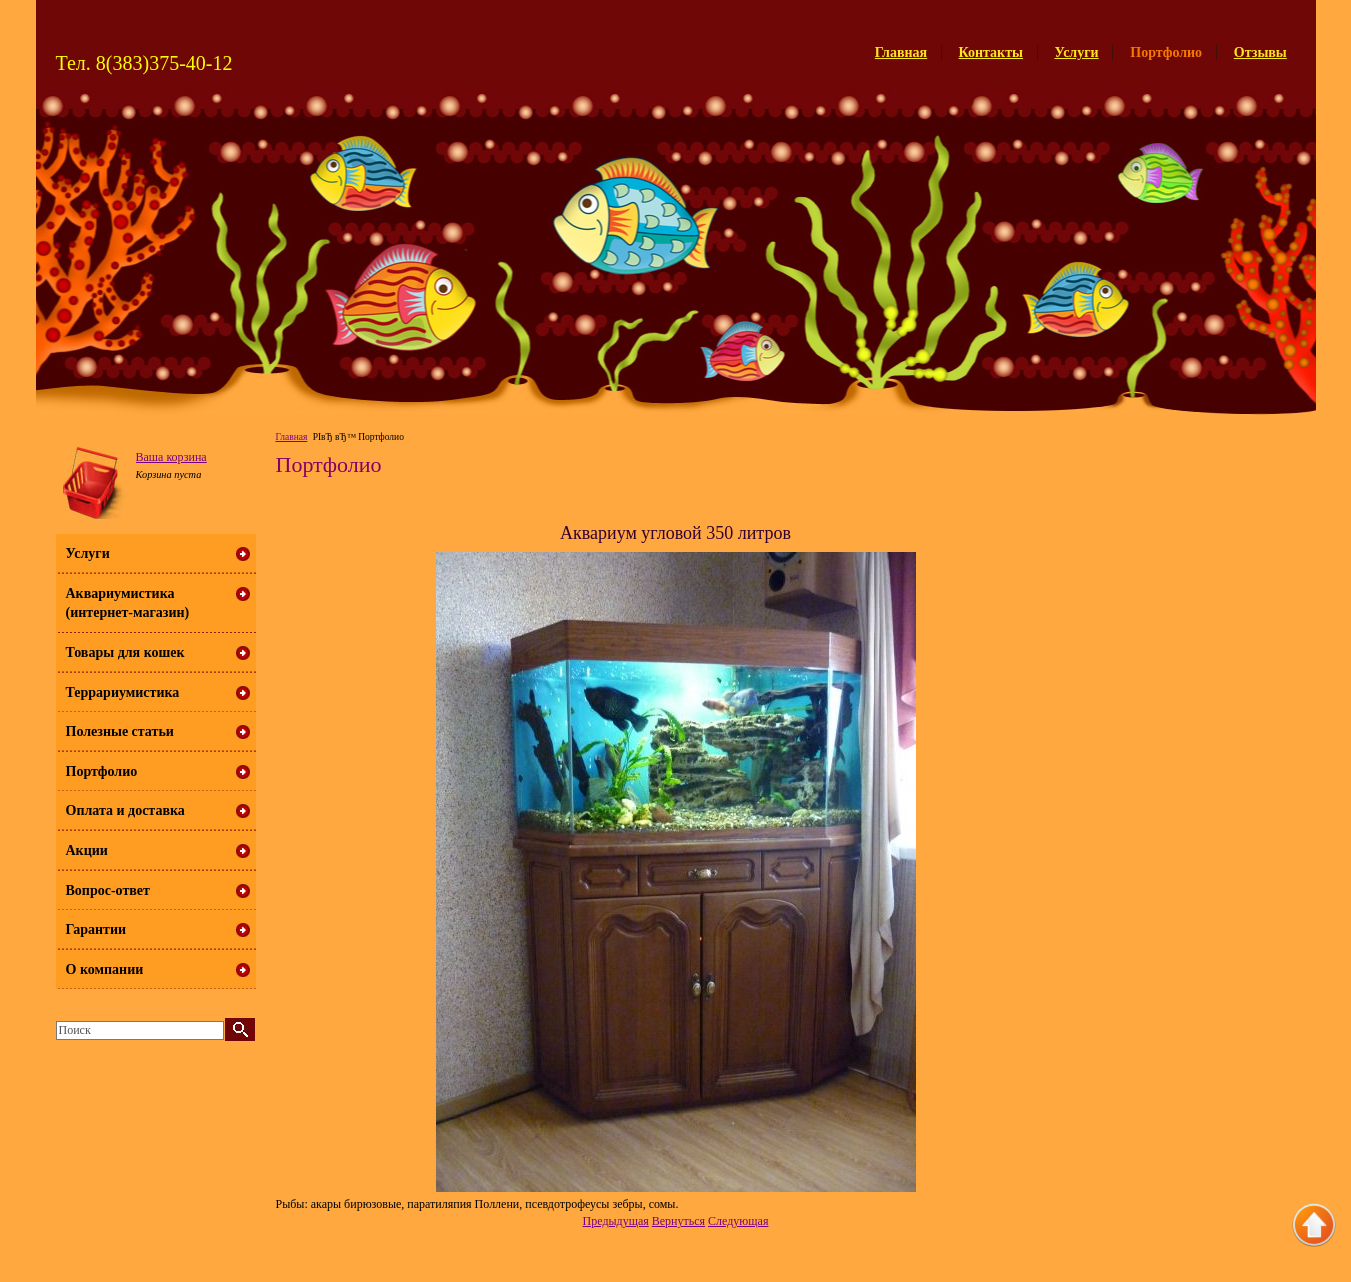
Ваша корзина (171, 457)
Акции (87, 850)
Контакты (991, 52)
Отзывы (1260, 52)
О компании (105, 969)
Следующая (738, 1221)
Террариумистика (123, 692)
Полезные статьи (120, 731)
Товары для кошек (125, 652)
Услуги (1076, 52)
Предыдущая (616, 1221)
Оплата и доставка (125, 810)
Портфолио (102, 771)
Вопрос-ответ (108, 890)
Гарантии (96, 929)
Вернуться (678, 1221)
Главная (901, 52)
